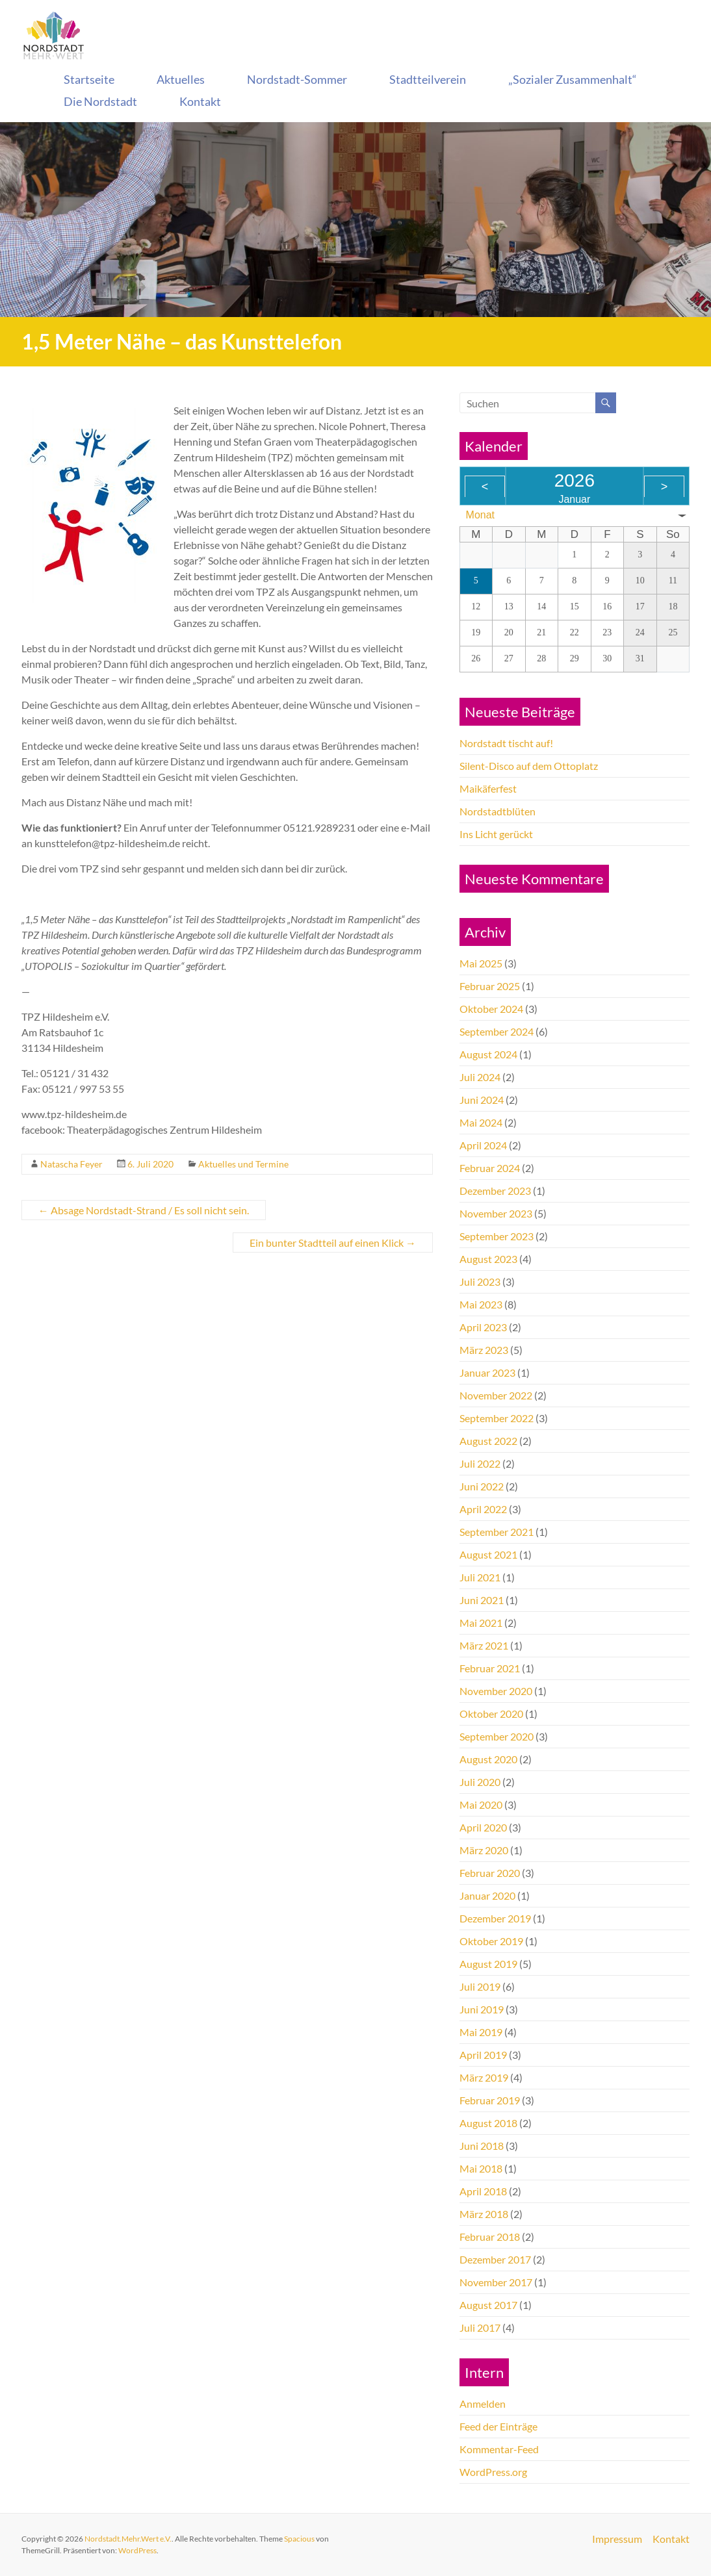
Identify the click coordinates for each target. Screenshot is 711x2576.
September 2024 (496, 1031)
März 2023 (483, 1350)
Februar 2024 (489, 1168)
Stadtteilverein (427, 79)
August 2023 (488, 1259)
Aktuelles (181, 79)
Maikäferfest (488, 788)
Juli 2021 (479, 1577)
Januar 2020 (487, 1895)
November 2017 (495, 2282)
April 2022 (483, 1509)
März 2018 (483, 2214)
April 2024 (483, 1145)
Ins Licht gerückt (496, 834)
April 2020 (483, 1827)
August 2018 (488, 2123)
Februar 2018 (489, 2236)
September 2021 (496, 1531)
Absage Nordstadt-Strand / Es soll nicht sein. (143, 1210)
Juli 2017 (479, 2327)
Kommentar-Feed (499, 2449)
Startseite (89, 79)
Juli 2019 (479, 1986)
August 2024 (488, 1054)
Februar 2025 (489, 986)
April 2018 (483, 2191)
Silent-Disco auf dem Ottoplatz (528, 765)
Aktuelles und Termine (243, 1163)
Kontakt (200, 101)
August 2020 (488, 1759)
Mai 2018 (480, 2168)
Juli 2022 (479, 1463)
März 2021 (483, 1645)
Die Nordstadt (100, 101)
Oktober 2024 (491, 1008)
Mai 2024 (480, 1122)
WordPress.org (493, 2472)
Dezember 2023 (495, 1190)
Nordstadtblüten (497, 811)
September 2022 (496, 1418)
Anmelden (482, 2403)
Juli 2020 (479, 1782)
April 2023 (483, 1327)
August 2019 (488, 1964)
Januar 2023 (487, 1372)
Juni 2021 (481, 1600)
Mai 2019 (480, 2032)
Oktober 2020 (491, 1713)
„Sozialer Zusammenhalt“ (572, 79)
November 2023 (495, 1213)
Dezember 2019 (495, 1918)
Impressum (617, 2539)
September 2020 (496, 1736)
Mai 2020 (480, 1804)
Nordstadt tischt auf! (506, 743)
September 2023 (496, 1236)
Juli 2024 (479, 1077)
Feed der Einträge (498, 2426)
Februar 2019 (489, 2100)
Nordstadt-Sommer (297, 79)
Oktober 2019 (491, 1941)
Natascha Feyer (71, 1163)
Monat (480, 514)
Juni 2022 (481, 1486)
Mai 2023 (480, 1304)
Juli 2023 (479, 1281)
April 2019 (483, 2054)
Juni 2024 (481, 1099)
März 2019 (483, 2077)
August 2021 (488, 1554)
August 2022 (488, 1441)
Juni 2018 (481, 2145)
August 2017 (488, 2305)
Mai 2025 (480, 963)
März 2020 (483, 1850)
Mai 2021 (480, 1622)
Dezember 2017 (495, 2259)
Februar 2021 (489, 1668)
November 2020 (495, 1691)
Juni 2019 (481, 2009)
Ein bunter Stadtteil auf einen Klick (333, 1242)
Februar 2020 (489, 1873)
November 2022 (495, 1395)
